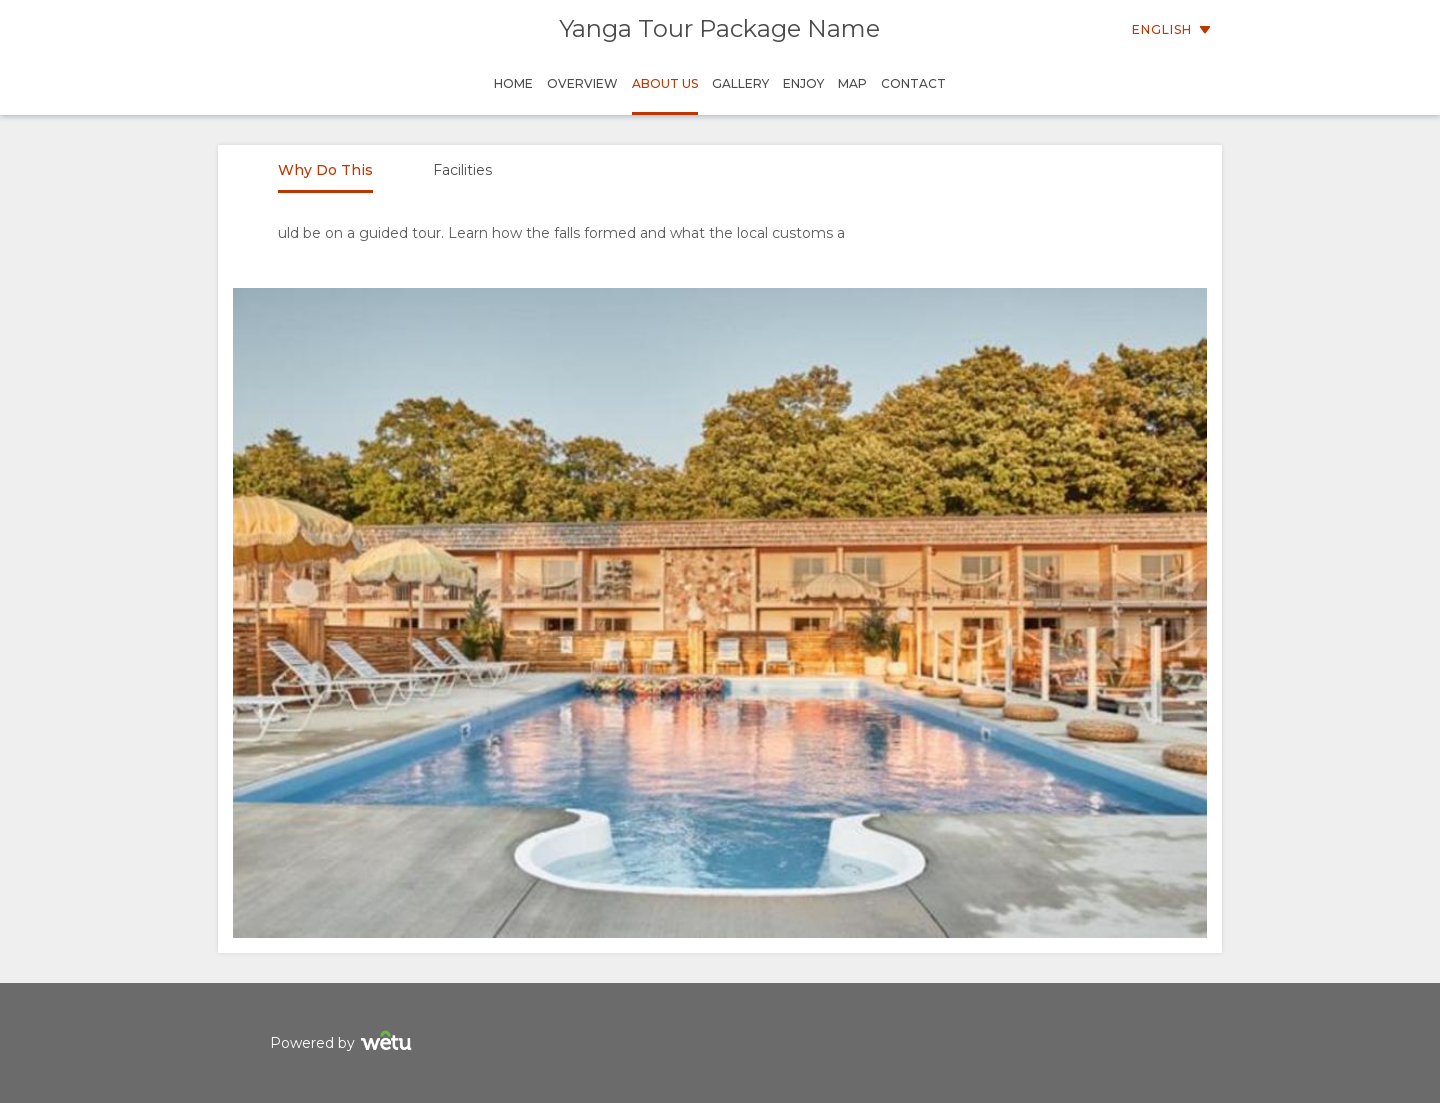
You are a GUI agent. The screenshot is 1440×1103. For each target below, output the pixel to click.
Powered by (343, 1043)
